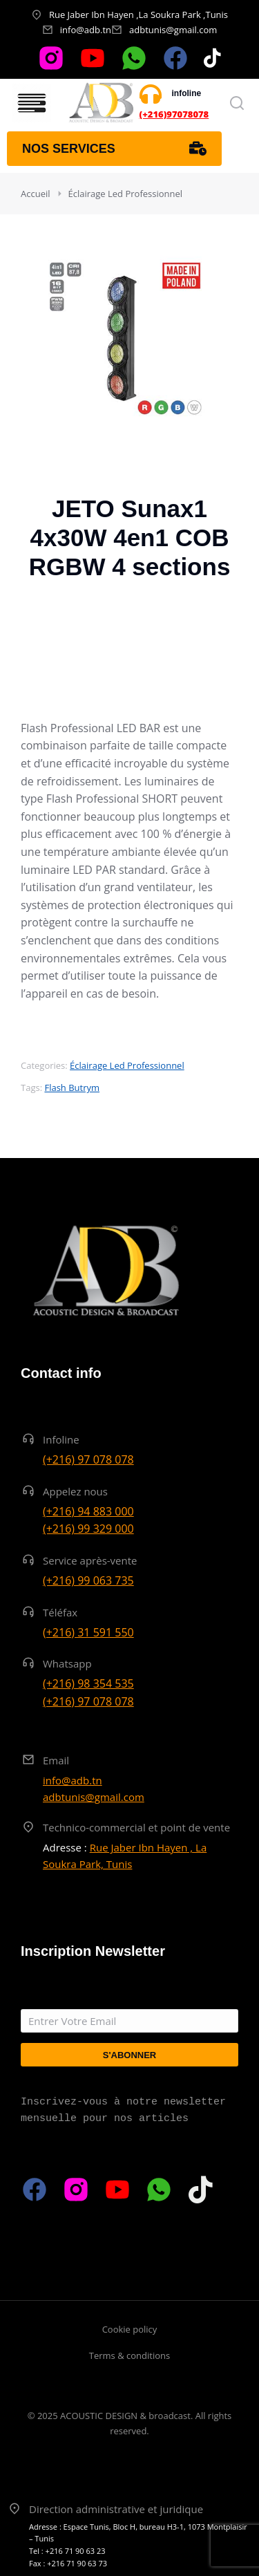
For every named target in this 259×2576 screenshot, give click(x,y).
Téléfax (60, 1612)
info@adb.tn (85, 30)
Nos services (114, 149)
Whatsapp (67, 1663)
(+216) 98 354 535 (88, 1683)
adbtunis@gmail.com (173, 30)
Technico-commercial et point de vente (136, 1827)
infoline (187, 93)
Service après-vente (90, 1560)
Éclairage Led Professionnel (127, 1065)
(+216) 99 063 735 (88, 1580)
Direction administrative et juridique (116, 2509)
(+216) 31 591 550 (88, 1632)
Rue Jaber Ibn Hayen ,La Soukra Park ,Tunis (138, 14)
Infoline (61, 1439)
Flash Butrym (71, 1087)
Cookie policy (129, 2329)
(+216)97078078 (174, 114)
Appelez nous (75, 1491)
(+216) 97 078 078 (88, 1459)
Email (56, 1760)
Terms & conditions (129, 2355)
